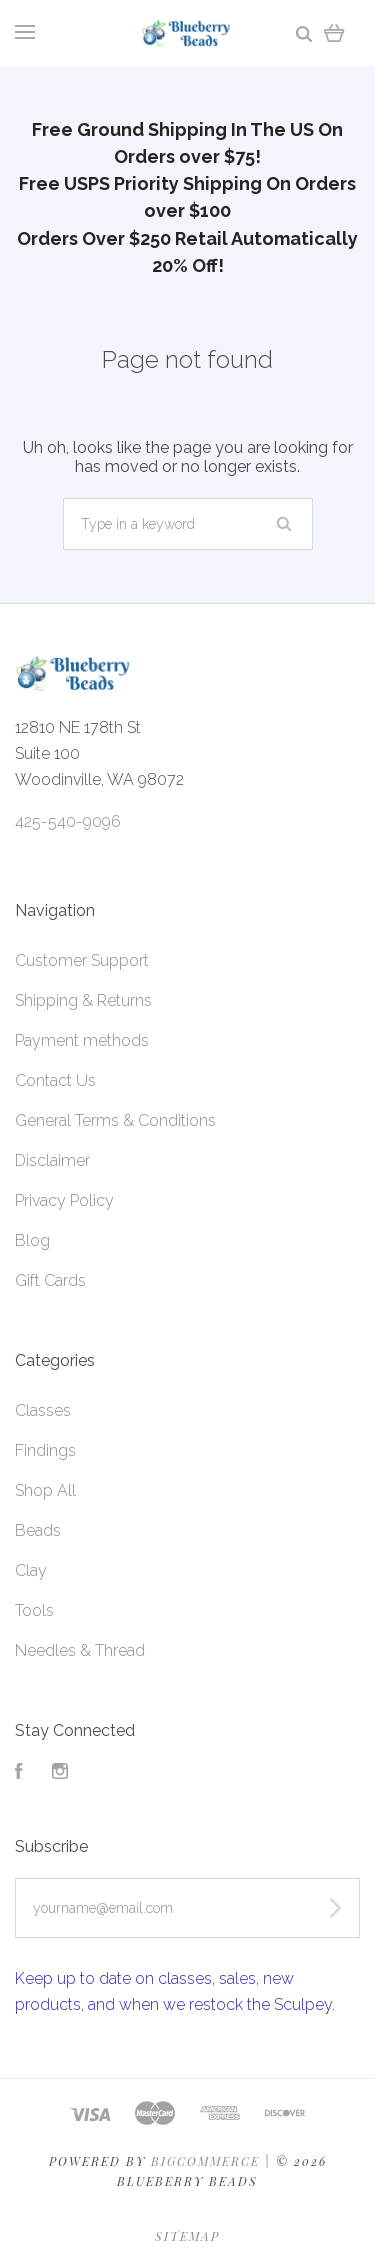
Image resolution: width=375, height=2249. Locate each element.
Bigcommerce (205, 2161)
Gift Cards (50, 1280)
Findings (45, 1450)
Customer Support (82, 960)
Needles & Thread (80, 1650)
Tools (34, 1610)
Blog (32, 1240)
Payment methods (82, 1040)
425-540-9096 (68, 821)
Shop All (45, 1490)
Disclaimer (52, 1160)
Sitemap (187, 2236)
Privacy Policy (64, 1200)
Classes (43, 1410)
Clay (31, 1570)
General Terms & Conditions (115, 1120)
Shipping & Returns (83, 1000)
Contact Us (55, 1080)
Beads (38, 1530)
